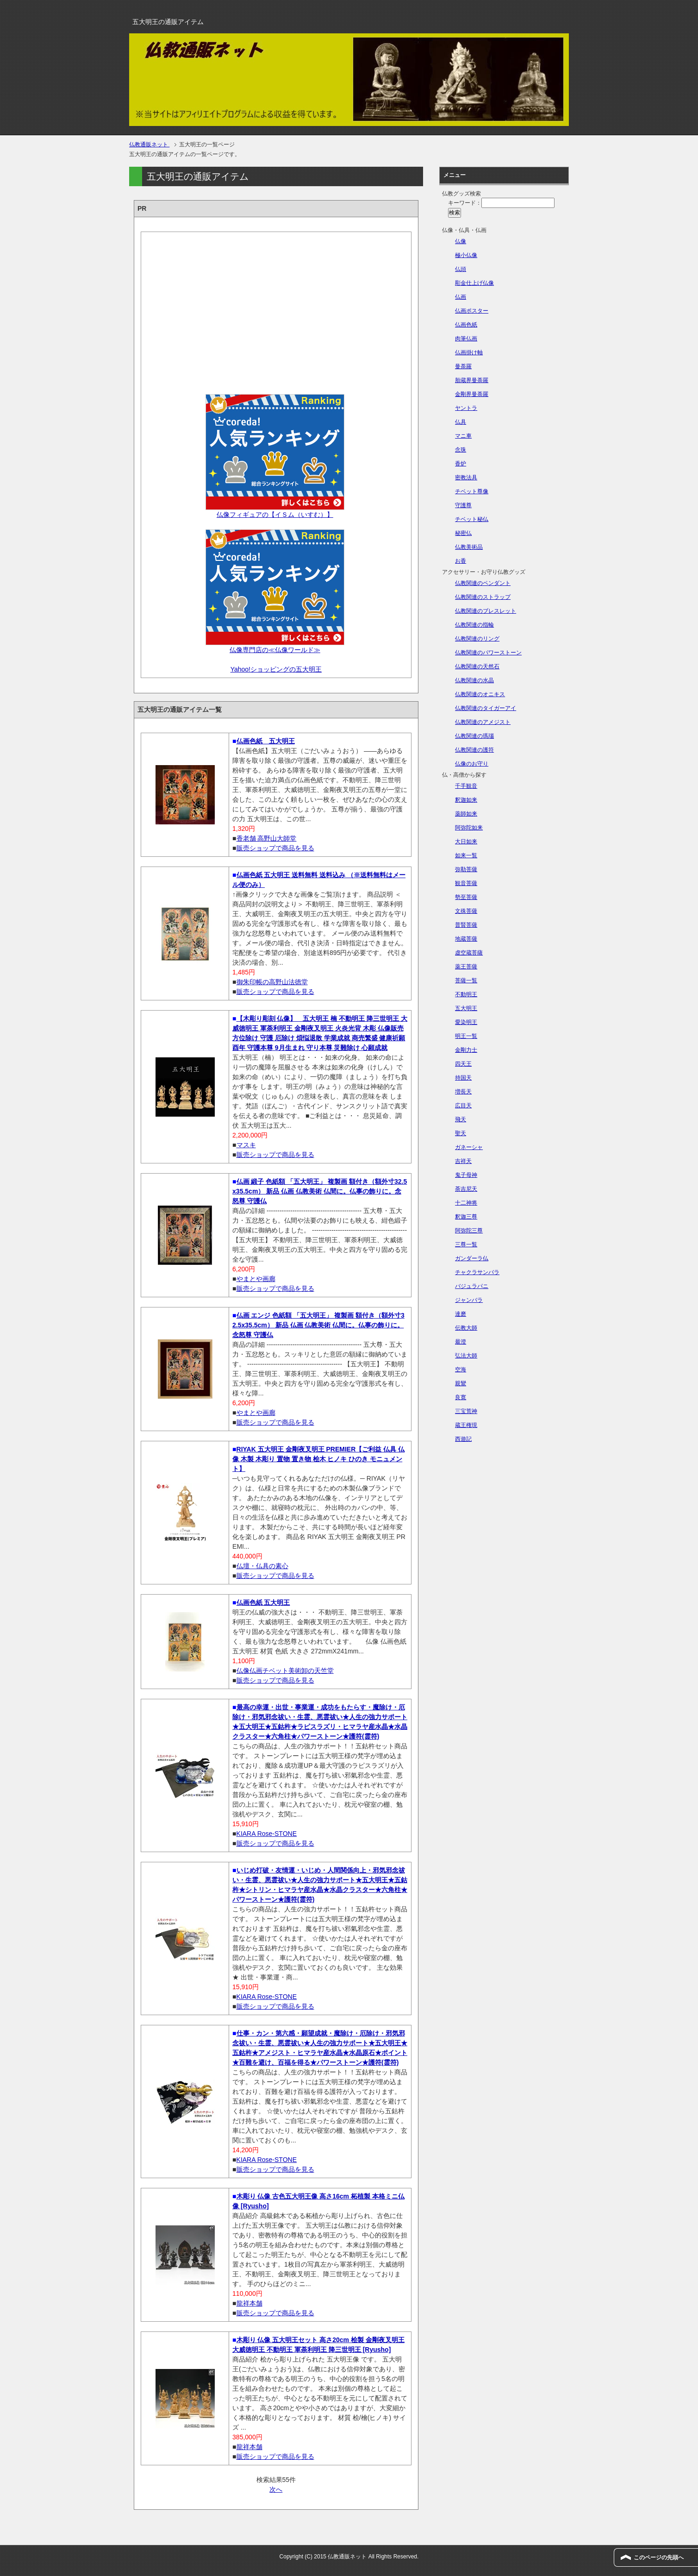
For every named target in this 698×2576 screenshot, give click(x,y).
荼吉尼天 (466, 1189)
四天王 (463, 1064)
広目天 (463, 1105)
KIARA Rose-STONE (267, 1833)
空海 (460, 1369)
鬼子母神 (466, 1175)
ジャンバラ (469, 1300)
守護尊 (463, 505)
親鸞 (460, 1383)
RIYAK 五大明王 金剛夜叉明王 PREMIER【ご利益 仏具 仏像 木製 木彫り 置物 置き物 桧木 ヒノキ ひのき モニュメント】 (318, 1458)
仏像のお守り (471, 763)
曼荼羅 (463, 366)
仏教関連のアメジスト (483, 722)
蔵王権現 (466, 1425)
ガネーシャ (469, 1147)
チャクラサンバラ (477, 1272)
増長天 (463, 1091)
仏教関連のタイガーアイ (485, 708)
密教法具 (466, 477)
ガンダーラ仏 (471, 1258)
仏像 (460, 241)
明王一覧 (466, 1036)
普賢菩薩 (466, 925)
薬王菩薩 (466, 966)
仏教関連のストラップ (483, 597)
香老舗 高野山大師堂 (267, 838)
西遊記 (463, 1439)
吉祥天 (463, 1161)
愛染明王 (466, 1022)
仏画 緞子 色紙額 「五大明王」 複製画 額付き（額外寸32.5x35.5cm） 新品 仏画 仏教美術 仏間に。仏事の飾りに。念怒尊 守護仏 (319, 1191)
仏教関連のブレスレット (485, 611)
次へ (275, 2489)
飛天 (460, 1119)
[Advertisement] (276, 310)
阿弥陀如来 (469, 827)
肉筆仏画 (466, 338)
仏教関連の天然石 (477, 666)
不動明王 (466, 994)
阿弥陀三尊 (469, 1230)
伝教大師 (466, 1328)
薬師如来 (466, 813)
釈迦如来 (466, 800)
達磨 (460, 1314)
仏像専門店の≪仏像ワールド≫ (275, 649)
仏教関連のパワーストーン (488, 652)
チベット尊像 (471, 491)
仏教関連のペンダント (483, 583)
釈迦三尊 (466, 1216)
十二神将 (466, 1203)
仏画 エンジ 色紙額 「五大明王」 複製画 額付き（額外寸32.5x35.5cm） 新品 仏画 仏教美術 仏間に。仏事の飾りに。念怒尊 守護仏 (318, 1325)
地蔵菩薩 (466, 939)
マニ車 (463, 436)
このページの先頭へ (659, 2557)
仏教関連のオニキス (480, 694)
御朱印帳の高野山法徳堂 (272, 982)
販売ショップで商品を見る (275, 848)
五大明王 (466, 1008)
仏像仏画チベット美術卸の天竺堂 (285, 1670)
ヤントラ (466, 408)
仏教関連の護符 (474, 750)
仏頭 (460, 269)
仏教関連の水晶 (474, 680)
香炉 (460, 463)
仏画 (460, 297)
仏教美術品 (469, 547)
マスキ (246, 1145)
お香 (460, 561)
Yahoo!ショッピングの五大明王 (276, 669)
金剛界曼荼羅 (471, 394)
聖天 (460, 1133)
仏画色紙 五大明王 (266, 741)
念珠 (460, 449)
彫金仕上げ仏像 (474, 283)
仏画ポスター (471, 311)
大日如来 (466, 841)
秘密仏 (463, 533)
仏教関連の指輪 (474, 625)
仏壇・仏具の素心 (262, 1566)
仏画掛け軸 (469, 352)
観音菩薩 (466, 883)
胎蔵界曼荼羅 (471, 380)
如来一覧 (466, 855)
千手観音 (466, 786)
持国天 (463, 1077)
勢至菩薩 (466, 897)
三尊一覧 (466, 1244)
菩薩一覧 (466, 980)
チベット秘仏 (471, 519)
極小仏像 (466, 255)
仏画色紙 (466, 324)
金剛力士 (466, 1050)
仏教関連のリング (477, 638)
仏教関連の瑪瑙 (474, 736)
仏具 (460, 422)
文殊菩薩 (466, 911)
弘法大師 (466, 1355)
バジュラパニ (471, 1286)
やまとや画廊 (256, 1278)
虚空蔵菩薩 (469, 952)
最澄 (460, 1341)
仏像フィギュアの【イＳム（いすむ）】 (275, 514)
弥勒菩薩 (466, 869)
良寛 (460, 1397)
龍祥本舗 (249, 2303)
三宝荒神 (466, 1411)
